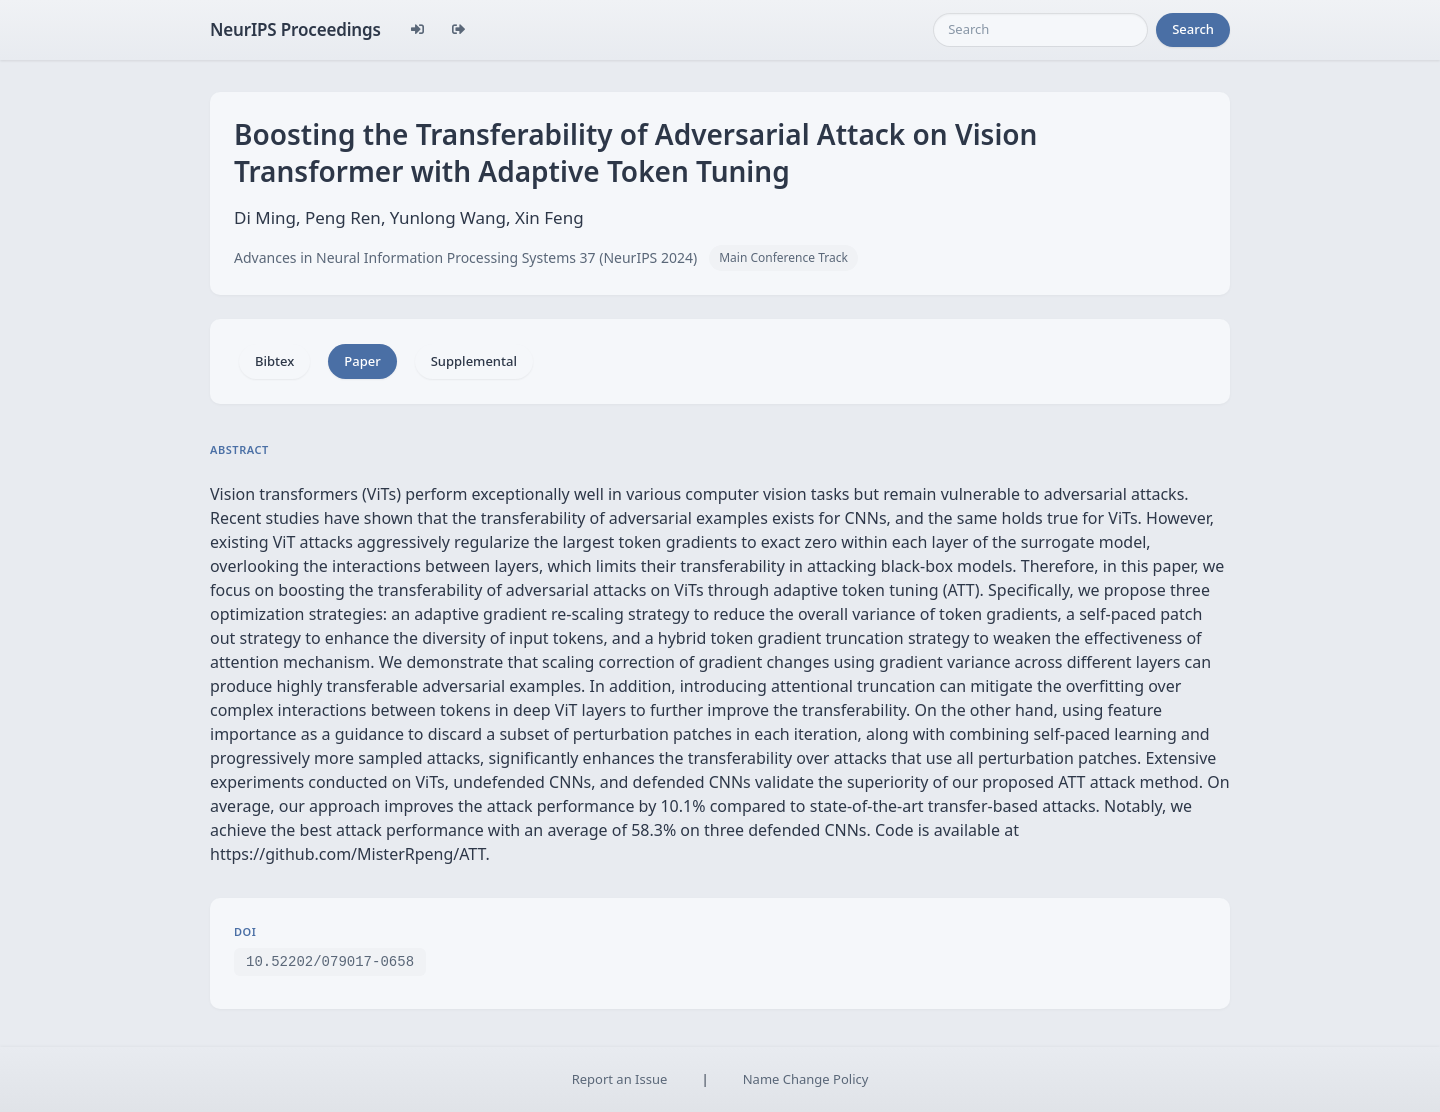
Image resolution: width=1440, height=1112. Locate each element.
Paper (362, 361)
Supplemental (474, 361)
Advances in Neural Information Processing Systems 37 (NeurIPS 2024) (465, 257)
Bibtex (274, 361)
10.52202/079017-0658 (330, 960)
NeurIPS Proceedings (295, 29)
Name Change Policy (806, 1079)
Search (1193, 29)
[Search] (1040, 30)
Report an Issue (620, 1079)
